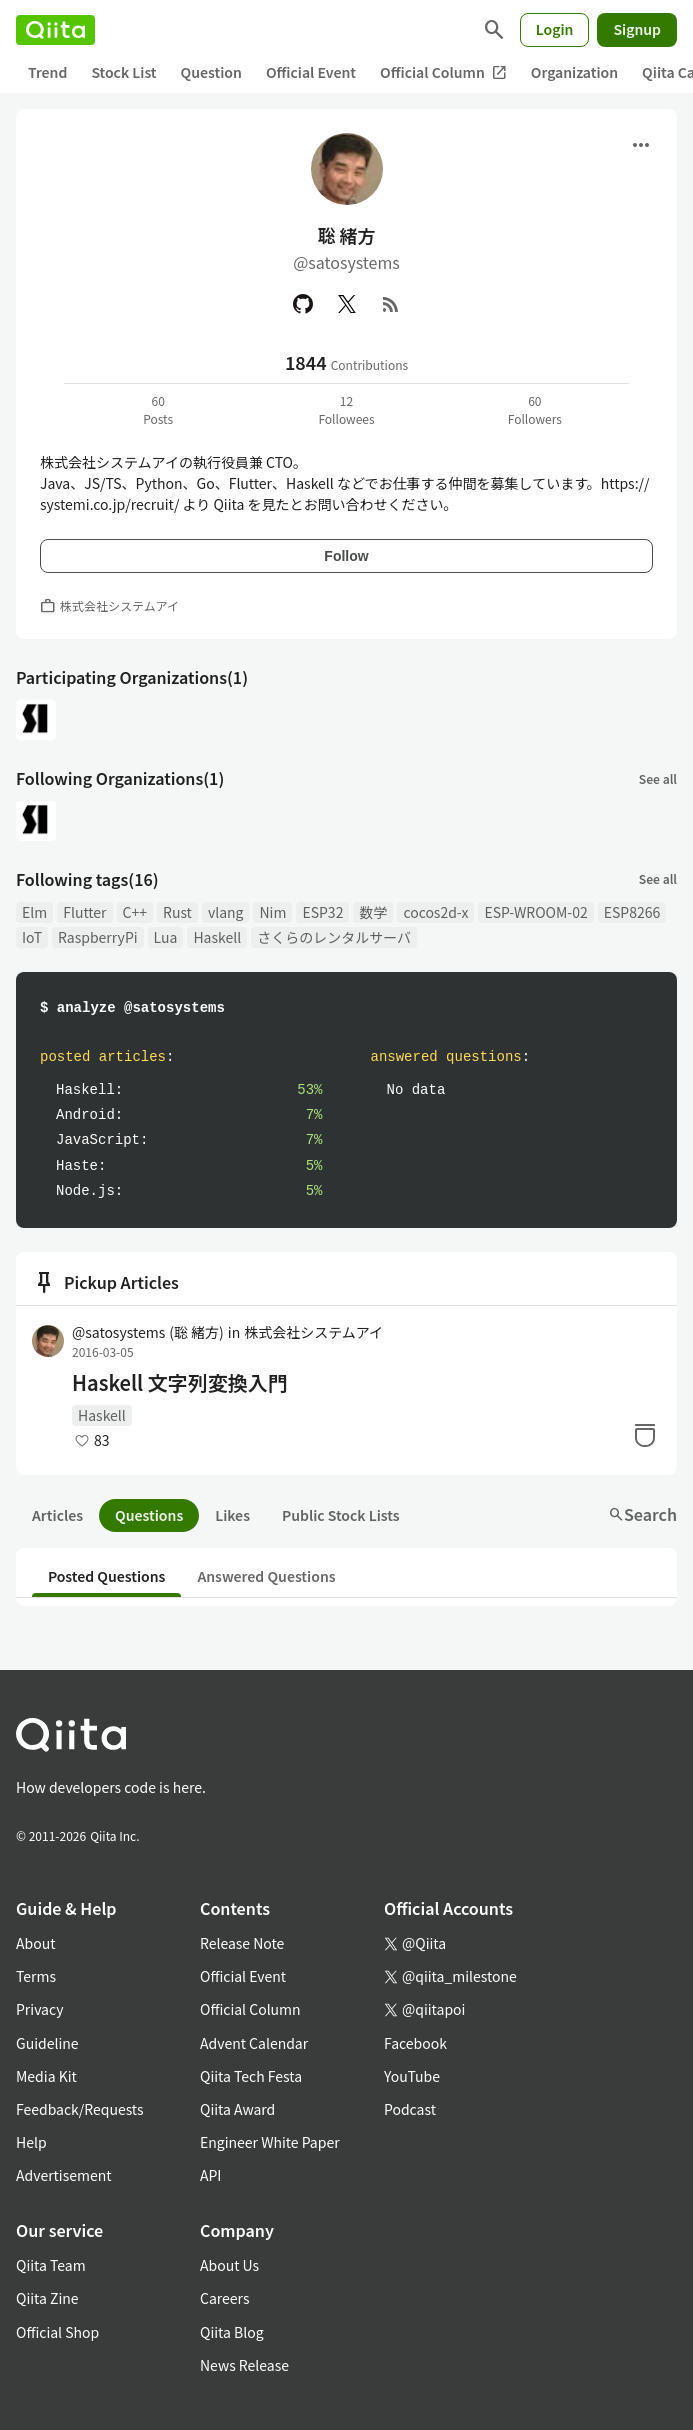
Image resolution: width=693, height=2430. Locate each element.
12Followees (346, 409)
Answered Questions (266, 1576)
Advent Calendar (254, 2043)
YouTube (412, 2076)
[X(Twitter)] (347, 304)
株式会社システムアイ (313, 1332)
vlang (226, 912)
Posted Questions (106, 1576)
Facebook (415, 2043)
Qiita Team (51, 2265)
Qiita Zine (47, 2298)
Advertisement (64, 2175)
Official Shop (57, 2332)
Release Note (242, 1943)
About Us (229, 2265)
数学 (373, 912)
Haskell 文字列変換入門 (180, 1383)
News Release (244, 2365)
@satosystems (148, 1332)
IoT (32, 937)
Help (31, 2142)
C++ (135, 912)
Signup (637, 29)
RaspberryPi (98, 937)
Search (642, 1514)
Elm (34, 912)
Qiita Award (237, 2109)
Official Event (311, 72)
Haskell (217, 937)
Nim (272, 912)
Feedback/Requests (80, 2109)
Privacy (39, 2009)
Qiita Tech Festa (251, 2076)
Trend (47, 72)
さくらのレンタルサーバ (334, 937)
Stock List (123, 72)
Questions (149, 1515)
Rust (177, 912)
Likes (232, 1515)
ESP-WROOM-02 (535, 912)
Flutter (84, 912)
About (35, 1943)
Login (555, 29)
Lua (166, 937)
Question (211, 72)
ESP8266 (632, 912)
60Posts (158, 409)
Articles (57, 1515)
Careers (224, 2298)
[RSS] (391, 304)
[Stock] (645, 1435)
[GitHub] (303, 304)
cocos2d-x (435, 912)
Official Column (443, 72)
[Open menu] (641, 145)
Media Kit (46, 2076)
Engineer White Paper (270, 2142)
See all (658, 778)
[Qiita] (55, 30)
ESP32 (322, 912)
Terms (36, 1976)
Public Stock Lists (341, 1515)
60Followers (535, 409)
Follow (346, 556)
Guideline (47, 2043)
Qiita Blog (232, 2332)
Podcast (410, 2109)
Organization (574, 72)
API (210, 2175)
